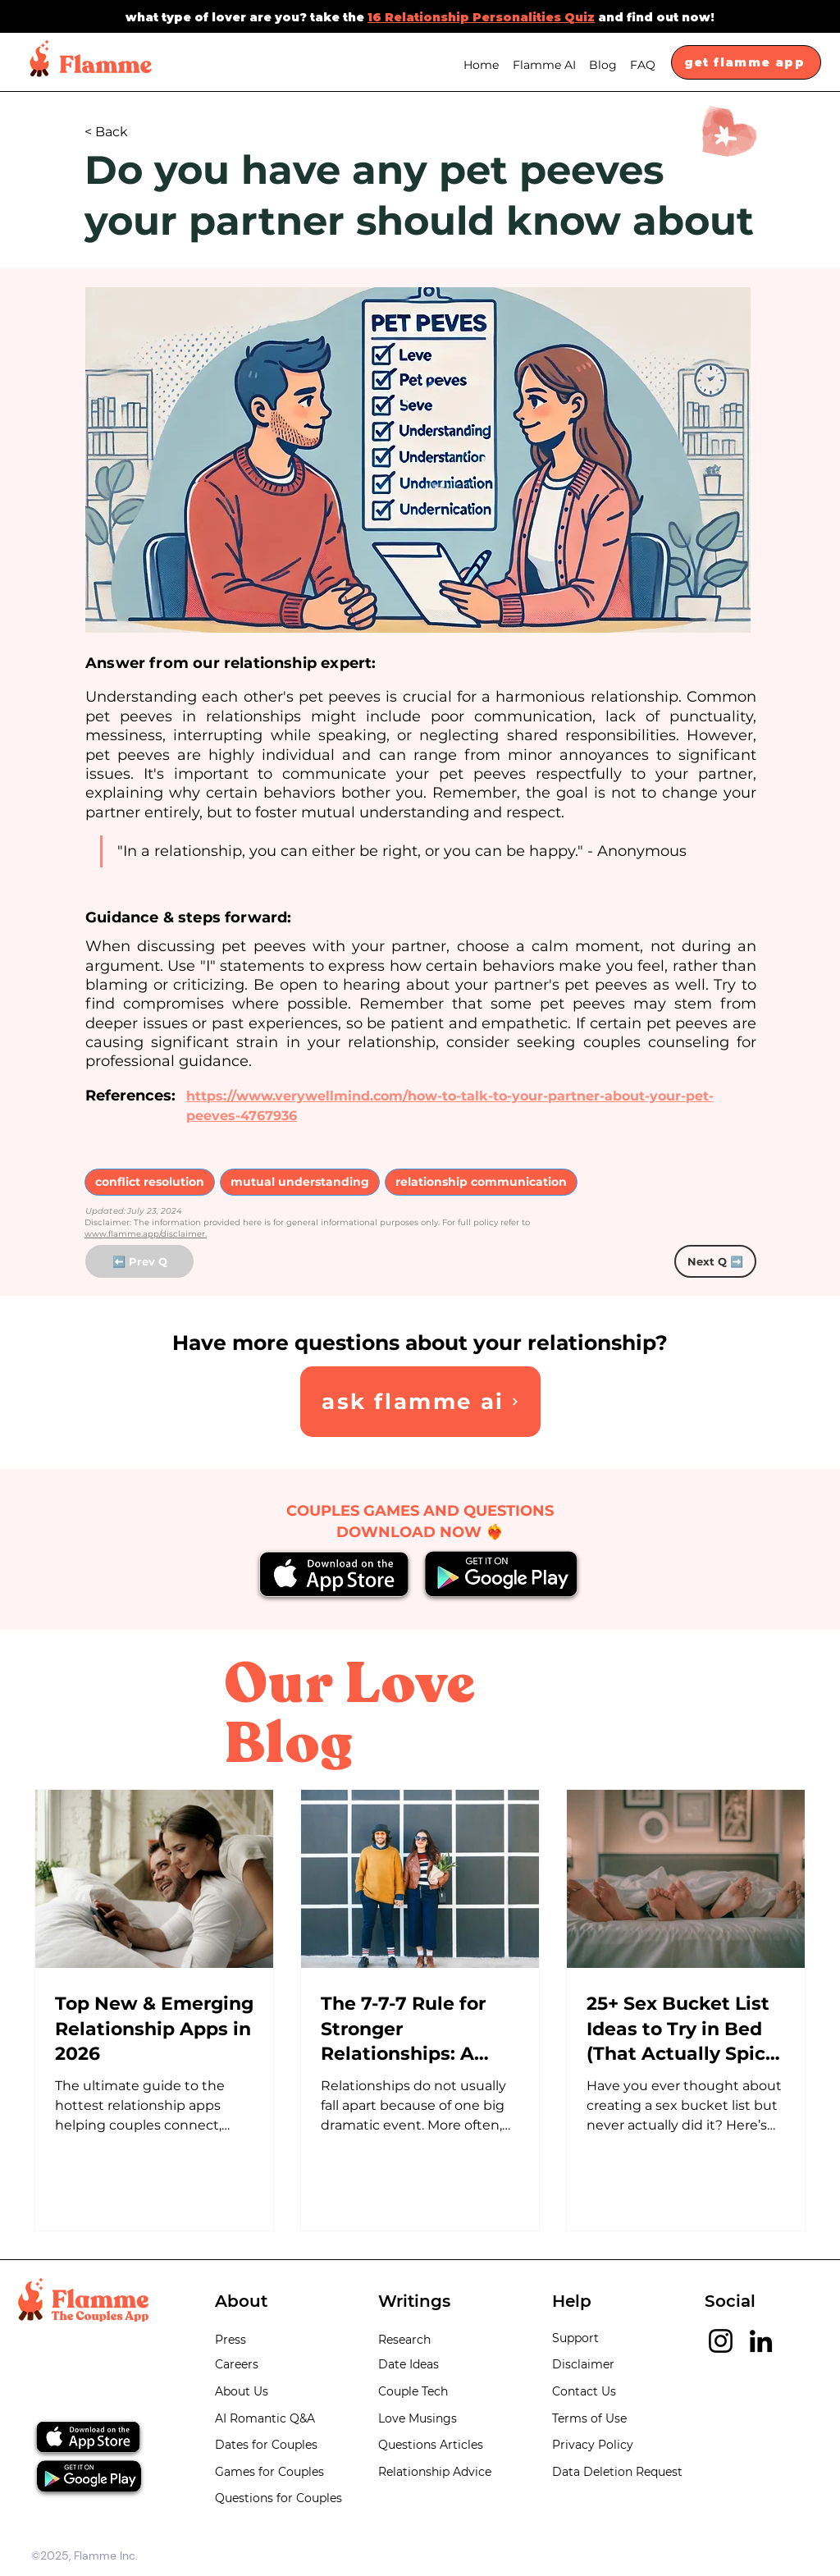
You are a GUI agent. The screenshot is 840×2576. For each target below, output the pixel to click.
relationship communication (481, 1181)
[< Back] (138, 132)
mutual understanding (299, 1181)
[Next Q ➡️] (715, 1261)
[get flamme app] (746, 62)
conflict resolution (149, 1181)
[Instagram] (721, 2341)
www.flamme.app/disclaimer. (145, 1234)
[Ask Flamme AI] (420, 1401)
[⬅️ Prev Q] (139, 1261)
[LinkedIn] (761, 2341)
